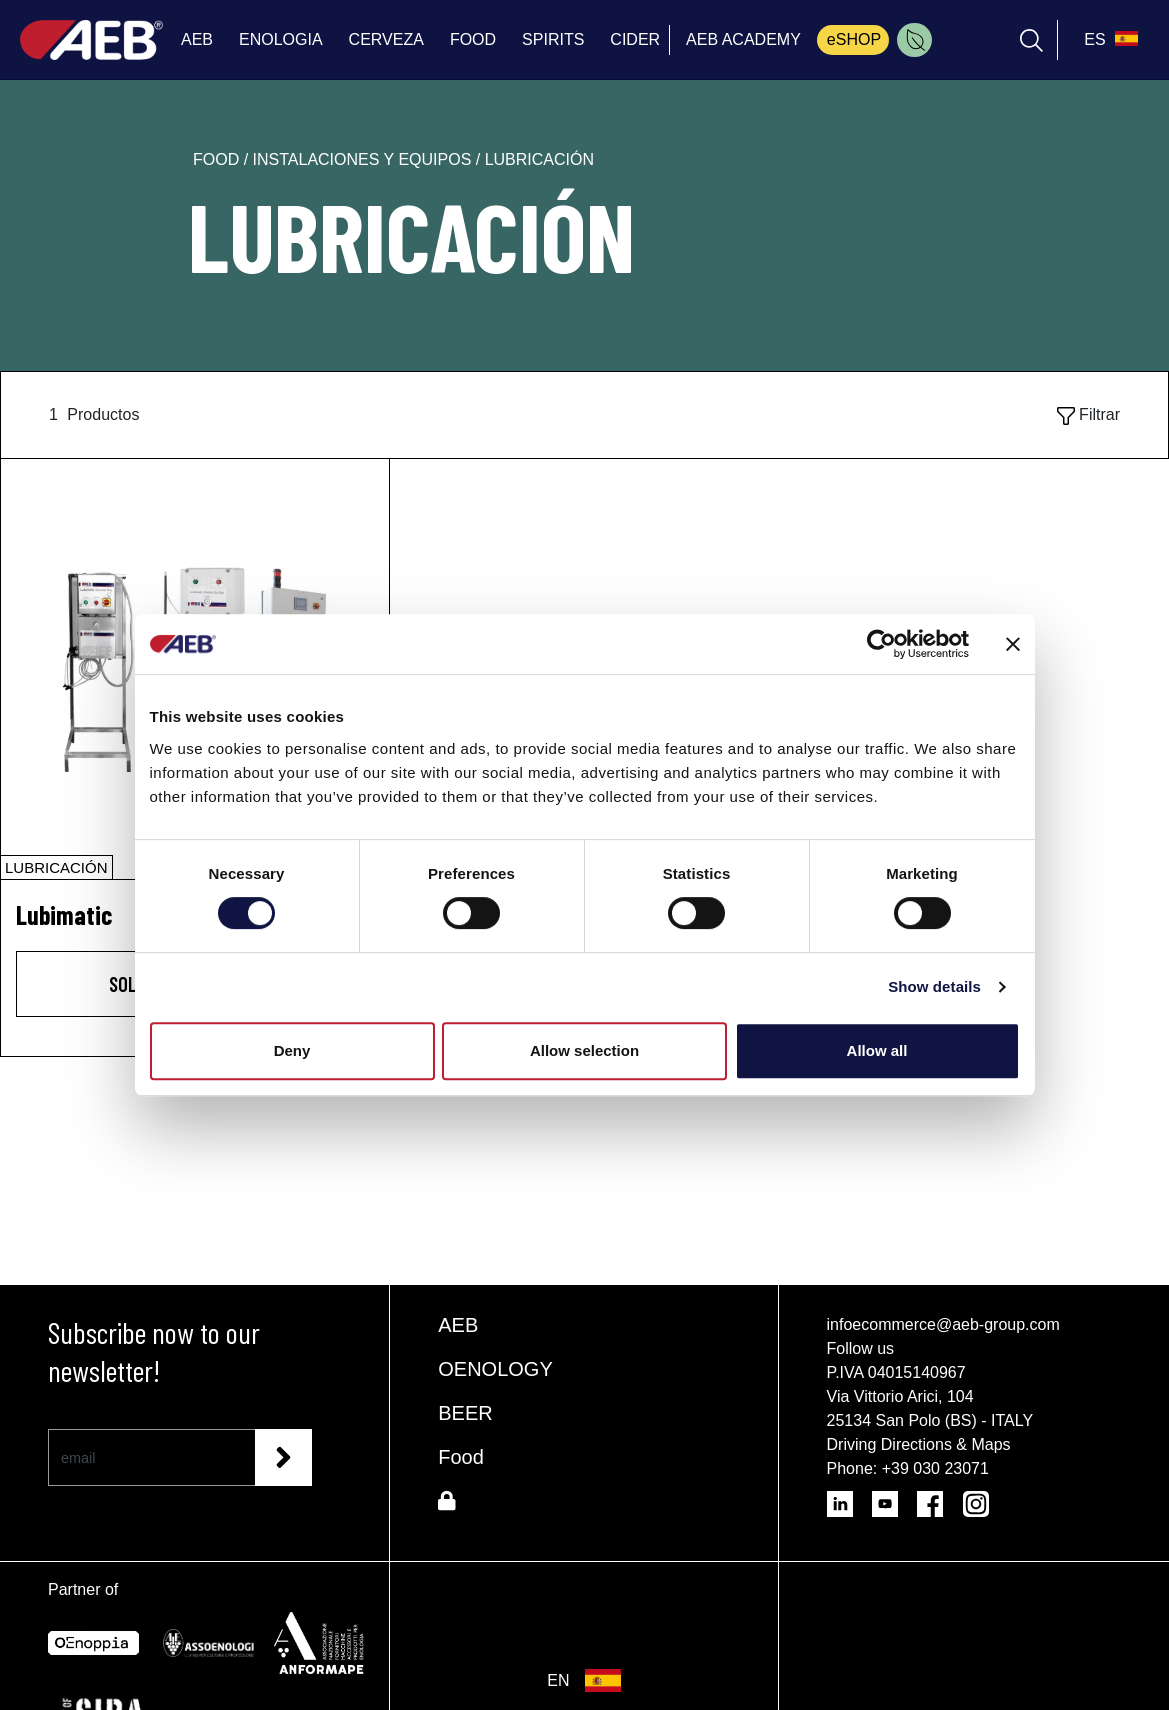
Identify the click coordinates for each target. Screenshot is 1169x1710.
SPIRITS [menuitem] (553, 39)
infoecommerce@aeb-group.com (943, 1324)
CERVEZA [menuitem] (386, 39)
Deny (292, 1050)
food (218, 159)
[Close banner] (1013, 644)
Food (461, 1457)
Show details (934, 986)
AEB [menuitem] (197, 39)
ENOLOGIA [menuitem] (281, 39)
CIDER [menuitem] (635, 39)
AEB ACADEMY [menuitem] (743, 39)
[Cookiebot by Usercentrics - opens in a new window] (881, 644)
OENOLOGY (495, 1369)
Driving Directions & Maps (919, 1444)
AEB (458, 1325)
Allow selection (584, 1050)
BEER (465, 1413)
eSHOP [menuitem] (854, 39)
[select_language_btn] (1108, 40)
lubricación (539, 159)
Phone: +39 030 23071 (908, 1468)
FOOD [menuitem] (473, 39)
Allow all (877, 1050)
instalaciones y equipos (364, 159)
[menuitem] (914, 40)
